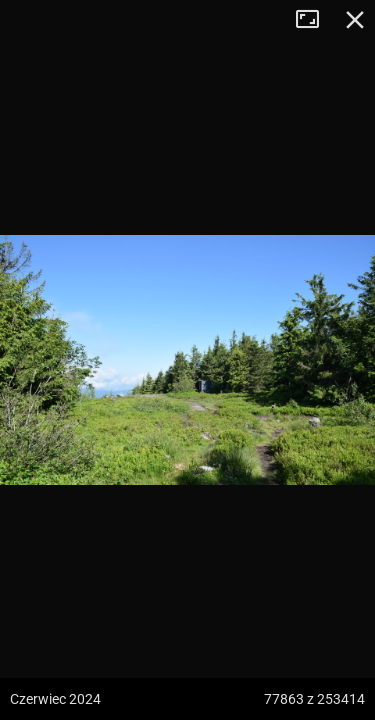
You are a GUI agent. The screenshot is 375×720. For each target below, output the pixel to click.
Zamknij (355, 20)
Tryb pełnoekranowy (315, 20)
